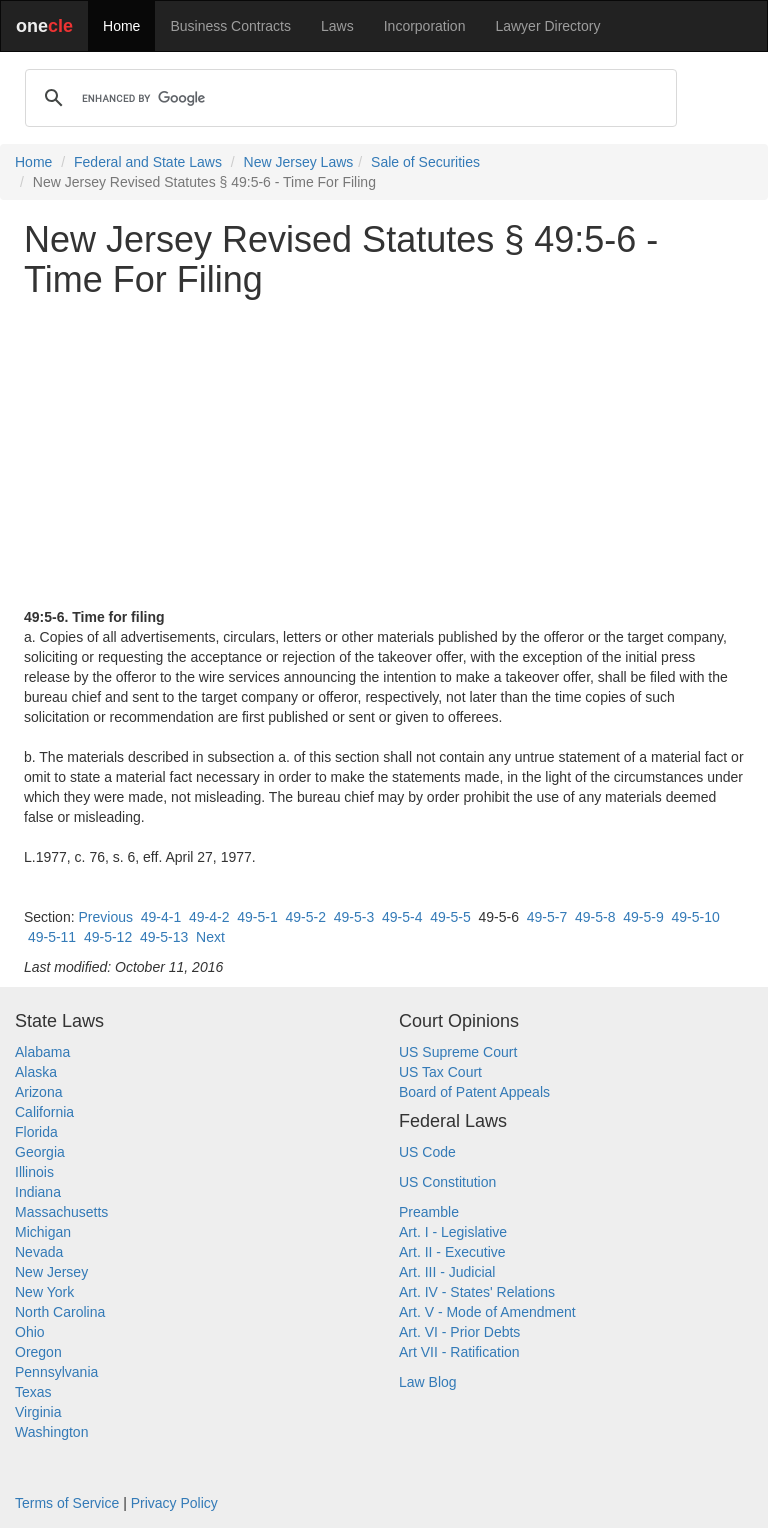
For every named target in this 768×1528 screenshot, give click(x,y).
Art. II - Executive (452, 1252)
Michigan (43, 1232)
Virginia (38, 1412)
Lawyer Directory (547, 26)
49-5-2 (305, 917)
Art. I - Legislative (453, 1232)
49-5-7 (547, 917)
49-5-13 (164, 937)
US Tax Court (440, 1072)
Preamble (429, 1212)
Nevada (39, 1252)
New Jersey (51, 1272)
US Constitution (447, 1182)
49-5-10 (695, 917)
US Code (427, 1152)
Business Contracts (230, 26)
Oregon (38, 1352)
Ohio (30, 1332)
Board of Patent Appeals (474, 1092)
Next (210, 937)
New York (44, 1292)
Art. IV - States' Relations (477, 1292)
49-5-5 (450, 917)
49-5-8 (595, 917)
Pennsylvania (56, 1372)
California (44, 1112)
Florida (36, 1132)
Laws (337, 26)
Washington (51, 1432)
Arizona (38, 1092)
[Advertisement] (384, 453)
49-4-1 (161, 917)
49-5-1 (257, 917)
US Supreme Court (458, 1052)
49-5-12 (108, 937)
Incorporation (425, 26)
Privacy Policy (174, 1503)
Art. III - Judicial (447, 1272)
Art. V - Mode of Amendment (487, 1312)
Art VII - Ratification (459, 1352)
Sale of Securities (425, 162)
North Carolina (60, 1312)
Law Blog (428, 1382)
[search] (348, 98)
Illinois (34, 1172)
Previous (105, 917)
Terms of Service (67, 1503)
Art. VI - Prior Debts (459, 1332)
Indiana (38, 1192)
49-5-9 (643, 917)
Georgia (40, 1152)
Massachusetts (61, 1212)
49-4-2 (209, 917)
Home (121, 26)
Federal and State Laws (148, 162)
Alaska (36, 1072)
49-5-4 (402, 917)
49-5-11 (52, 937)
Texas (33, 1392)
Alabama (42, 1052)
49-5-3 (354, 917)
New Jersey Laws (299, 162)
